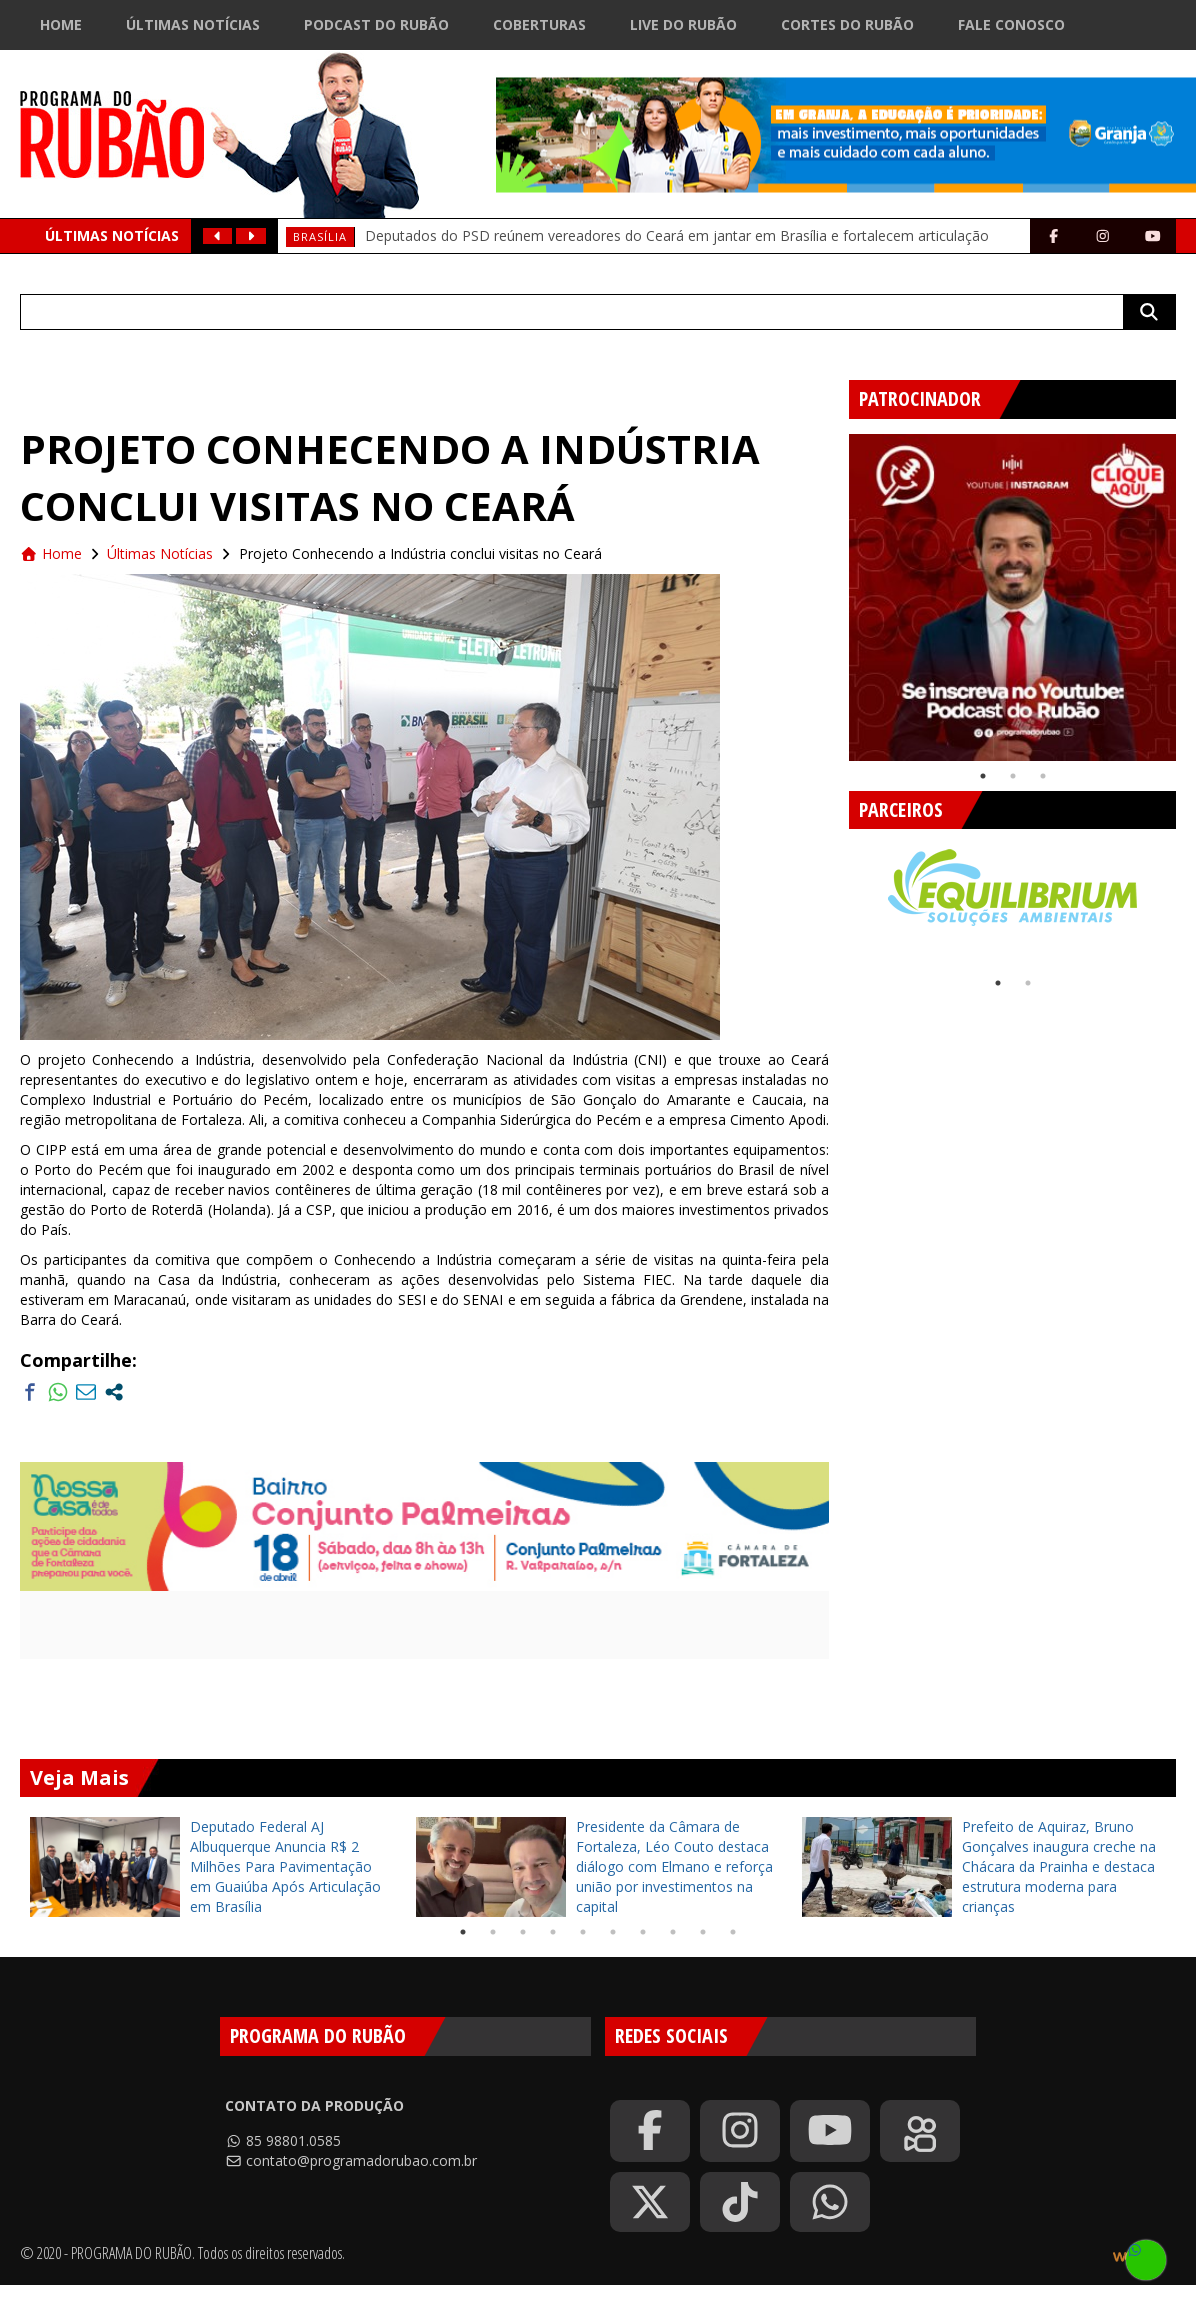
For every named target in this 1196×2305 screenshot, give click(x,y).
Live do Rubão (683, 24)
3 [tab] (1043, 776)
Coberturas (539, 24)
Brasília (320, 236)
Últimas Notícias (193, 24)
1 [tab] (983, 776)
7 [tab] (643, 1932)
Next (1178, 899)
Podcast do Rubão (376, 24)
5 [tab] (583, 1932)
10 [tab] (733, 1932)
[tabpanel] (1012, 597)
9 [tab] (703, 1932)
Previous (834, 590)
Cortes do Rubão (847, 24)
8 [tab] (673, 1932)
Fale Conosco (1011, 24)
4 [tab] (553, 1932)
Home (61, 24)
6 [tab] (613, 1932)
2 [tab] (1013, 776)
